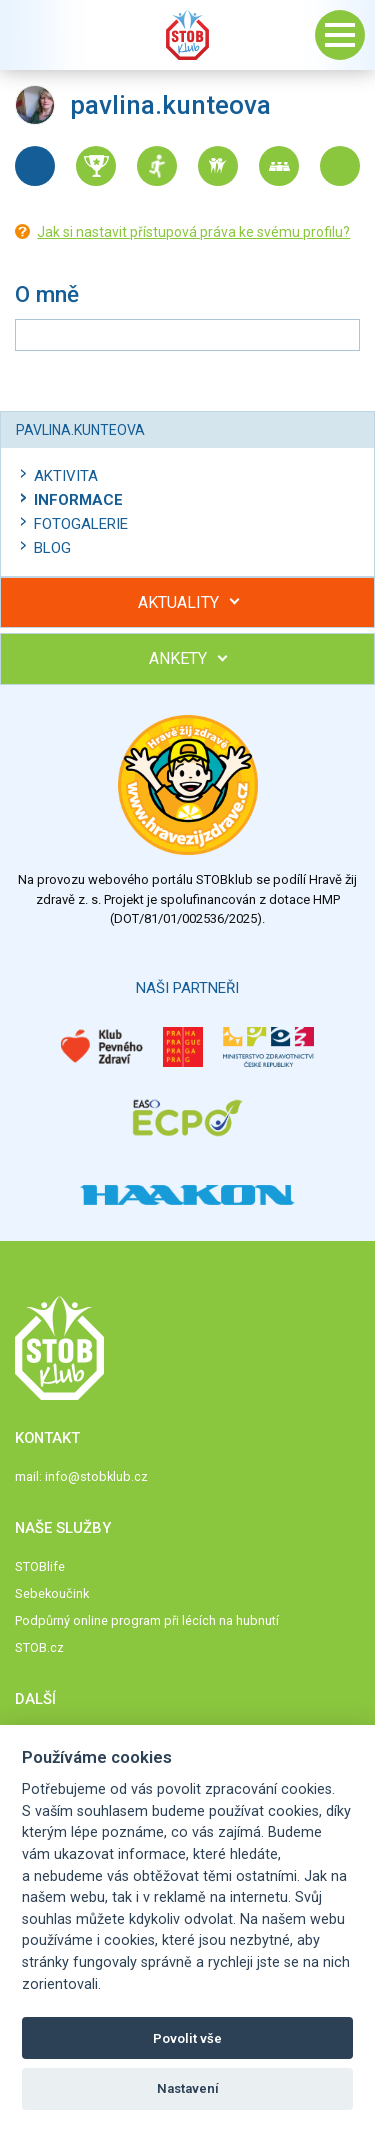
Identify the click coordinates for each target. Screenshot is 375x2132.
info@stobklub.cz (96, 1476)
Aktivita (66, 476)
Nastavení (188, 2088)
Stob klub (188, 35)
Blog (52, 548)
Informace (78, 500)
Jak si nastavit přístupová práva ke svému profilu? (193, 232)
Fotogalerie (81, 524)
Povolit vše (187, 2038)
